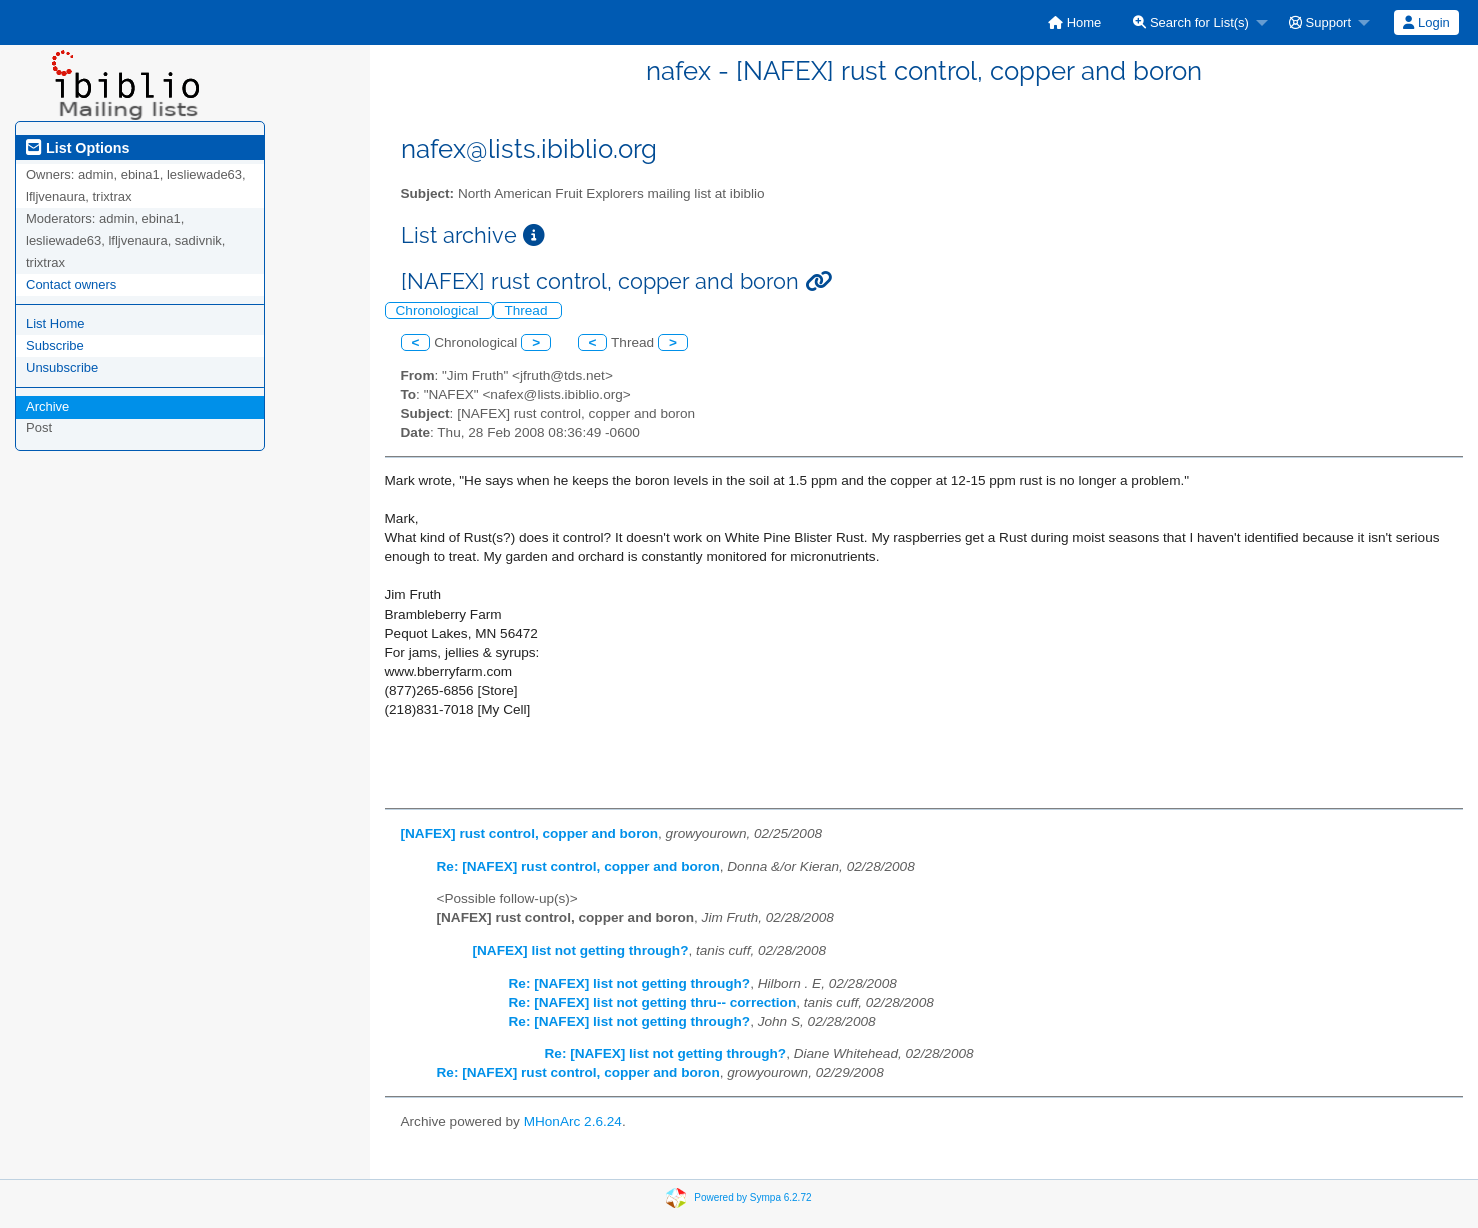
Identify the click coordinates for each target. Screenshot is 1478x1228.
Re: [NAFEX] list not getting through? (630, 983)
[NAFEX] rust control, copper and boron (530, 833)
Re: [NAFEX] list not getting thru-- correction (653, 1002)
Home (1074, 22)
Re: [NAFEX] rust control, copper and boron (578, 866)
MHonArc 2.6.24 (573, 1121)
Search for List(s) (1191, 22)
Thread (527, 310)
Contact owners (71, 284)
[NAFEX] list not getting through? (581, 950)
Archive (47, 406)
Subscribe (55, 345)
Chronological (439, 310)
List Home (55, 323)
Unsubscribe (62, 367)
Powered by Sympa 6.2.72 (752, 1196)
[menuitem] (1074, 22)
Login (1426, 22)
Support (1320, 22)
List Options (77, 148)
